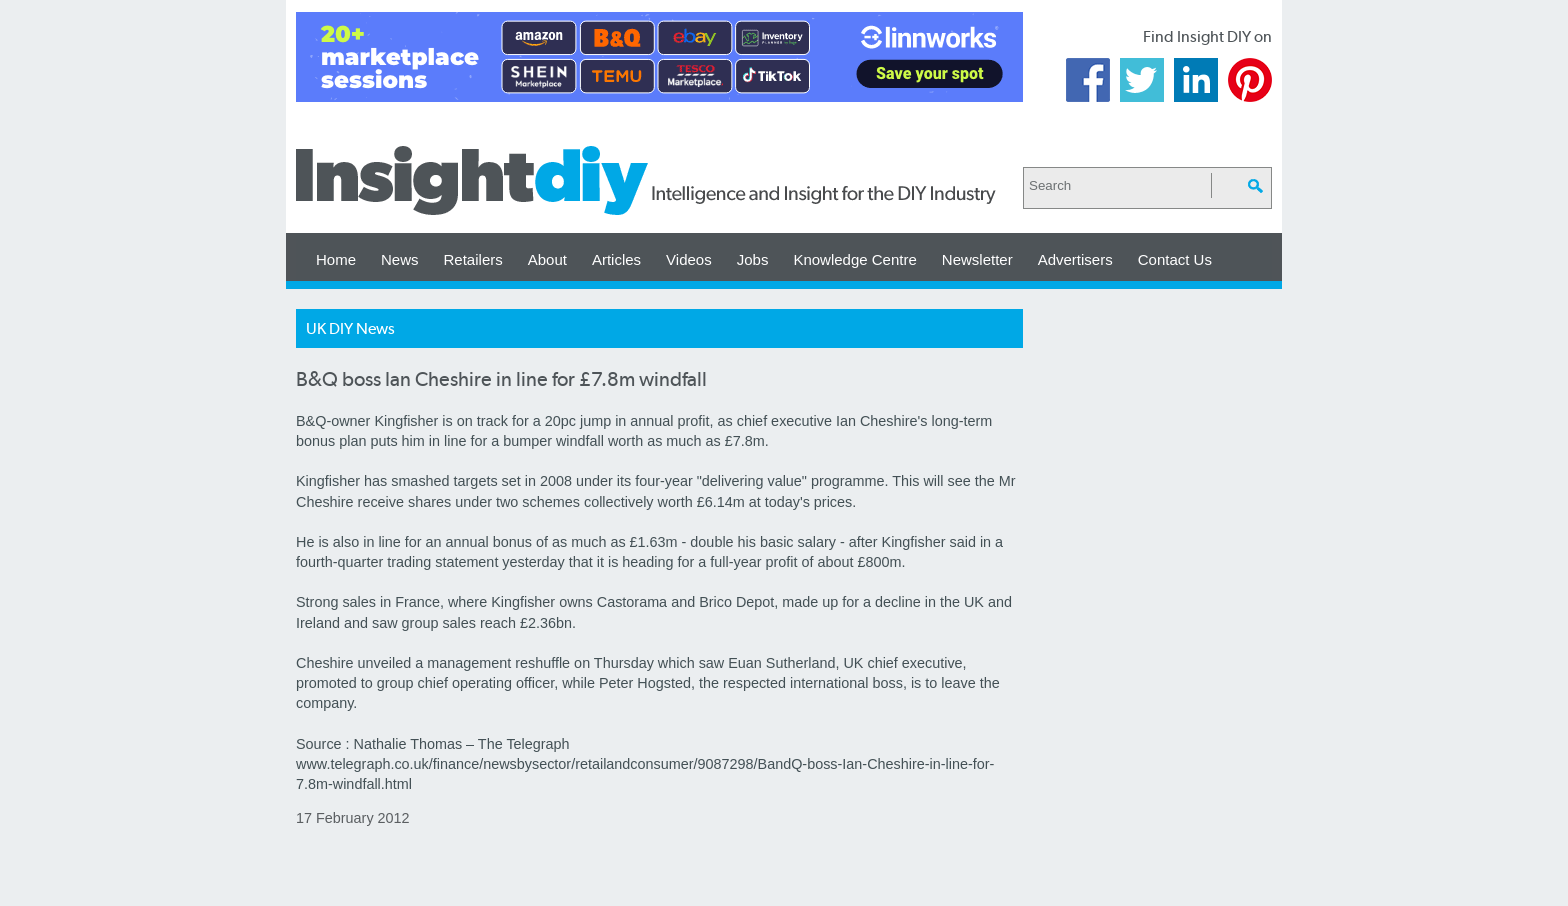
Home (336, 259)
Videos (689, 259)
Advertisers (1075, 259)
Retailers (473, 259)
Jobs (753, 259)
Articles (616, 259)
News (400, 259)
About (547, 259)
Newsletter (977, 259)
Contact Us (1175, 259)
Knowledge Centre (854, 259)
